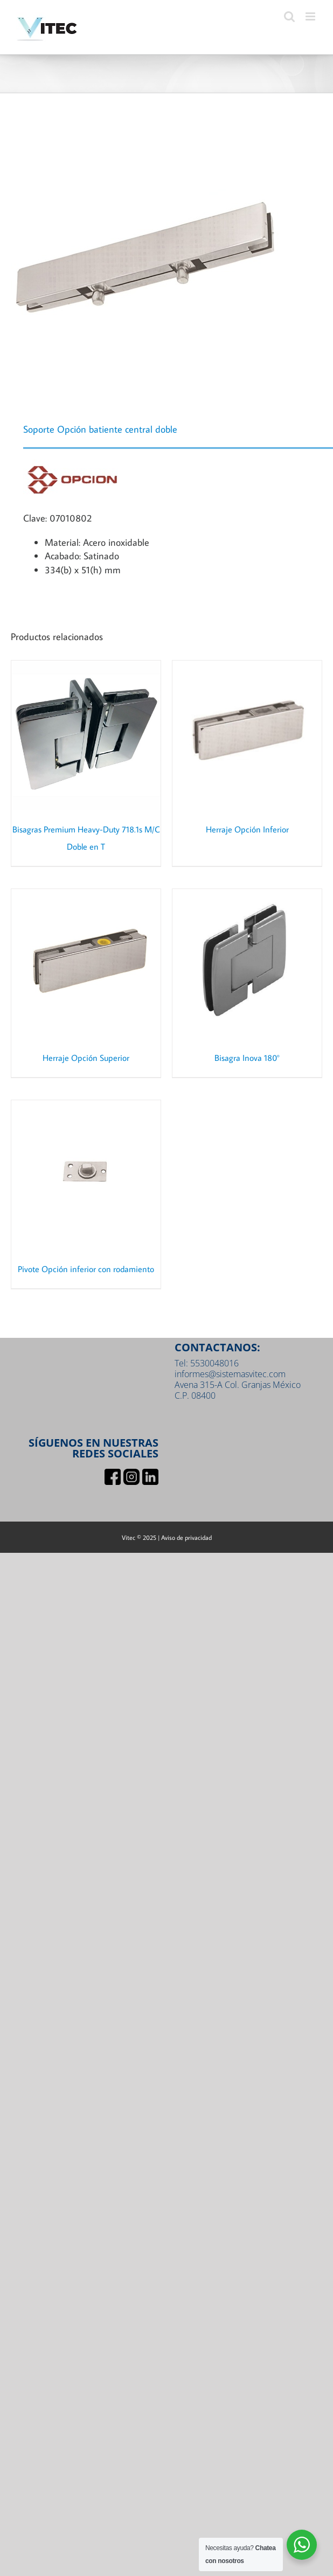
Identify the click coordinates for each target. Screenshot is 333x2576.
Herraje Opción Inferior (247, 829)
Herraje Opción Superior (86, 1057)
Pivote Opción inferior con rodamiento (86, 1268)
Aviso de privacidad (186, 1537)
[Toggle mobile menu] (311, 16)
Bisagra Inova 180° (247, 1057)
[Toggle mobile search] (289, 16)
